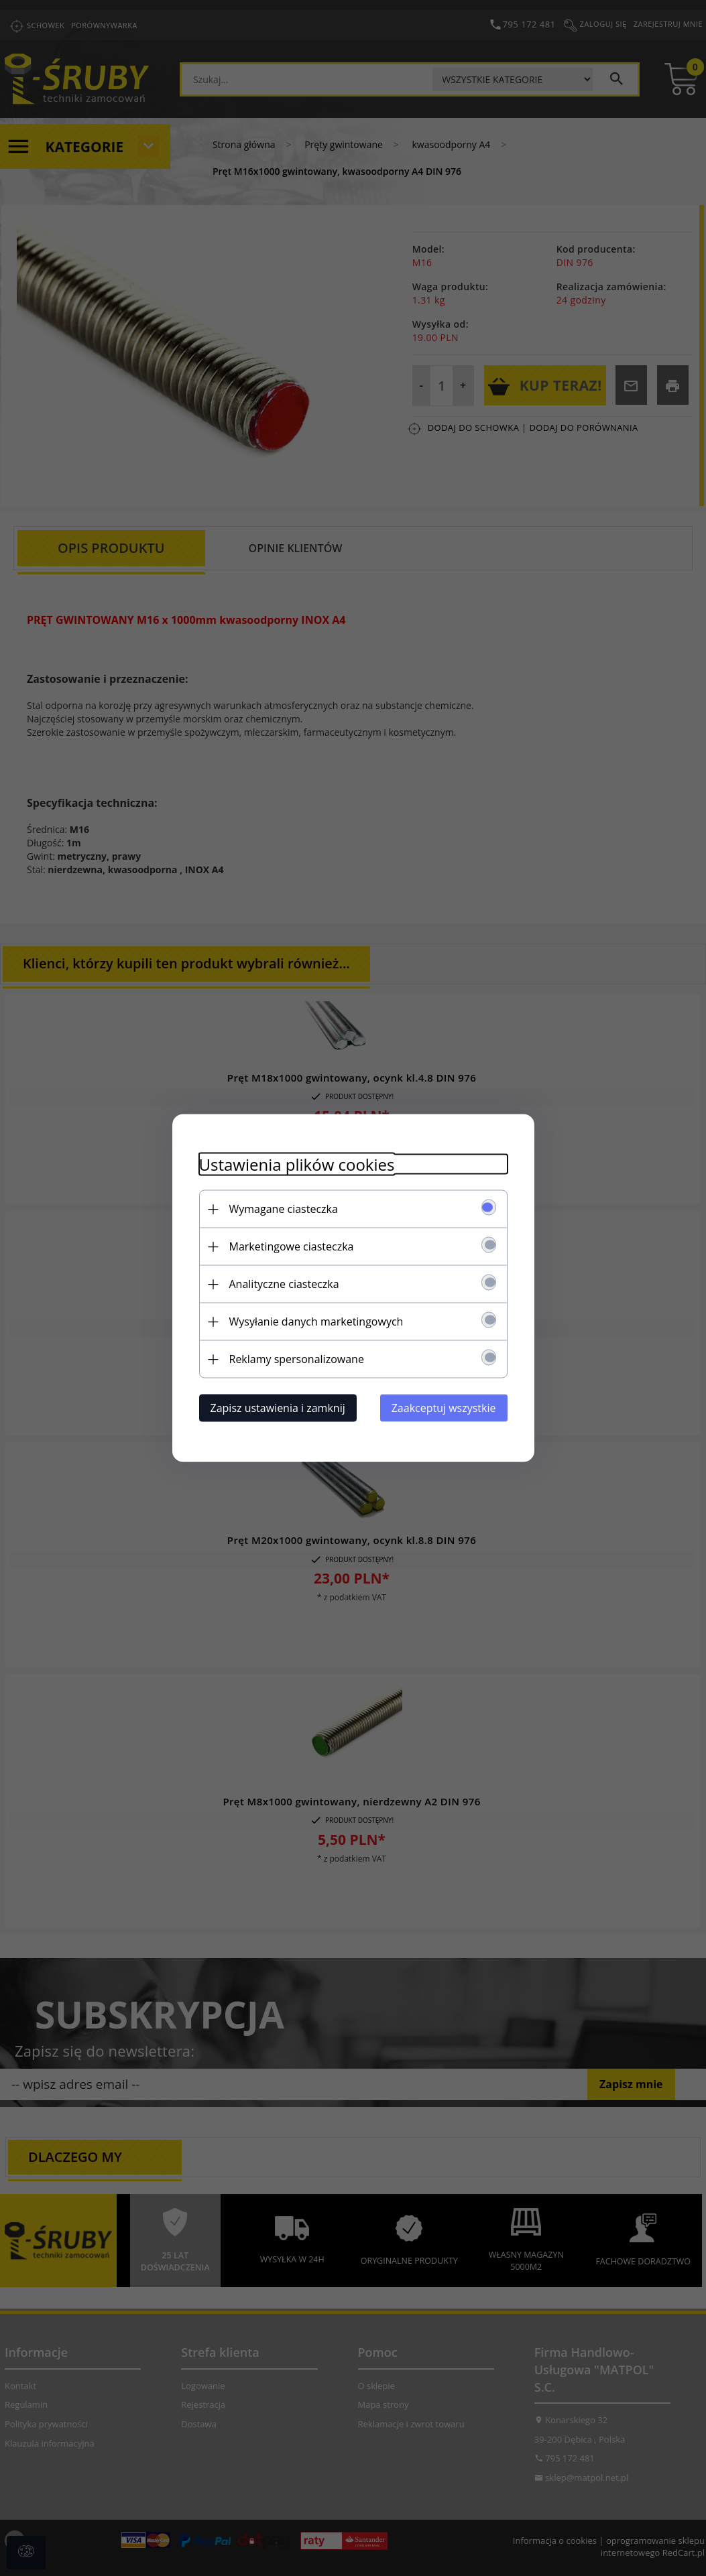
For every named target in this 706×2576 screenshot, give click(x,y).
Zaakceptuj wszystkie (444, 1408)
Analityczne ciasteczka (284, 1284)
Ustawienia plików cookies (297, 1164)
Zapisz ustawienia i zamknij (278, 1408)
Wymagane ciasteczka (283, 1209)
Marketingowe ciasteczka (291, 1246)
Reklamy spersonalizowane (296, 1359)
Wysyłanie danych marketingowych (316, 1321)
